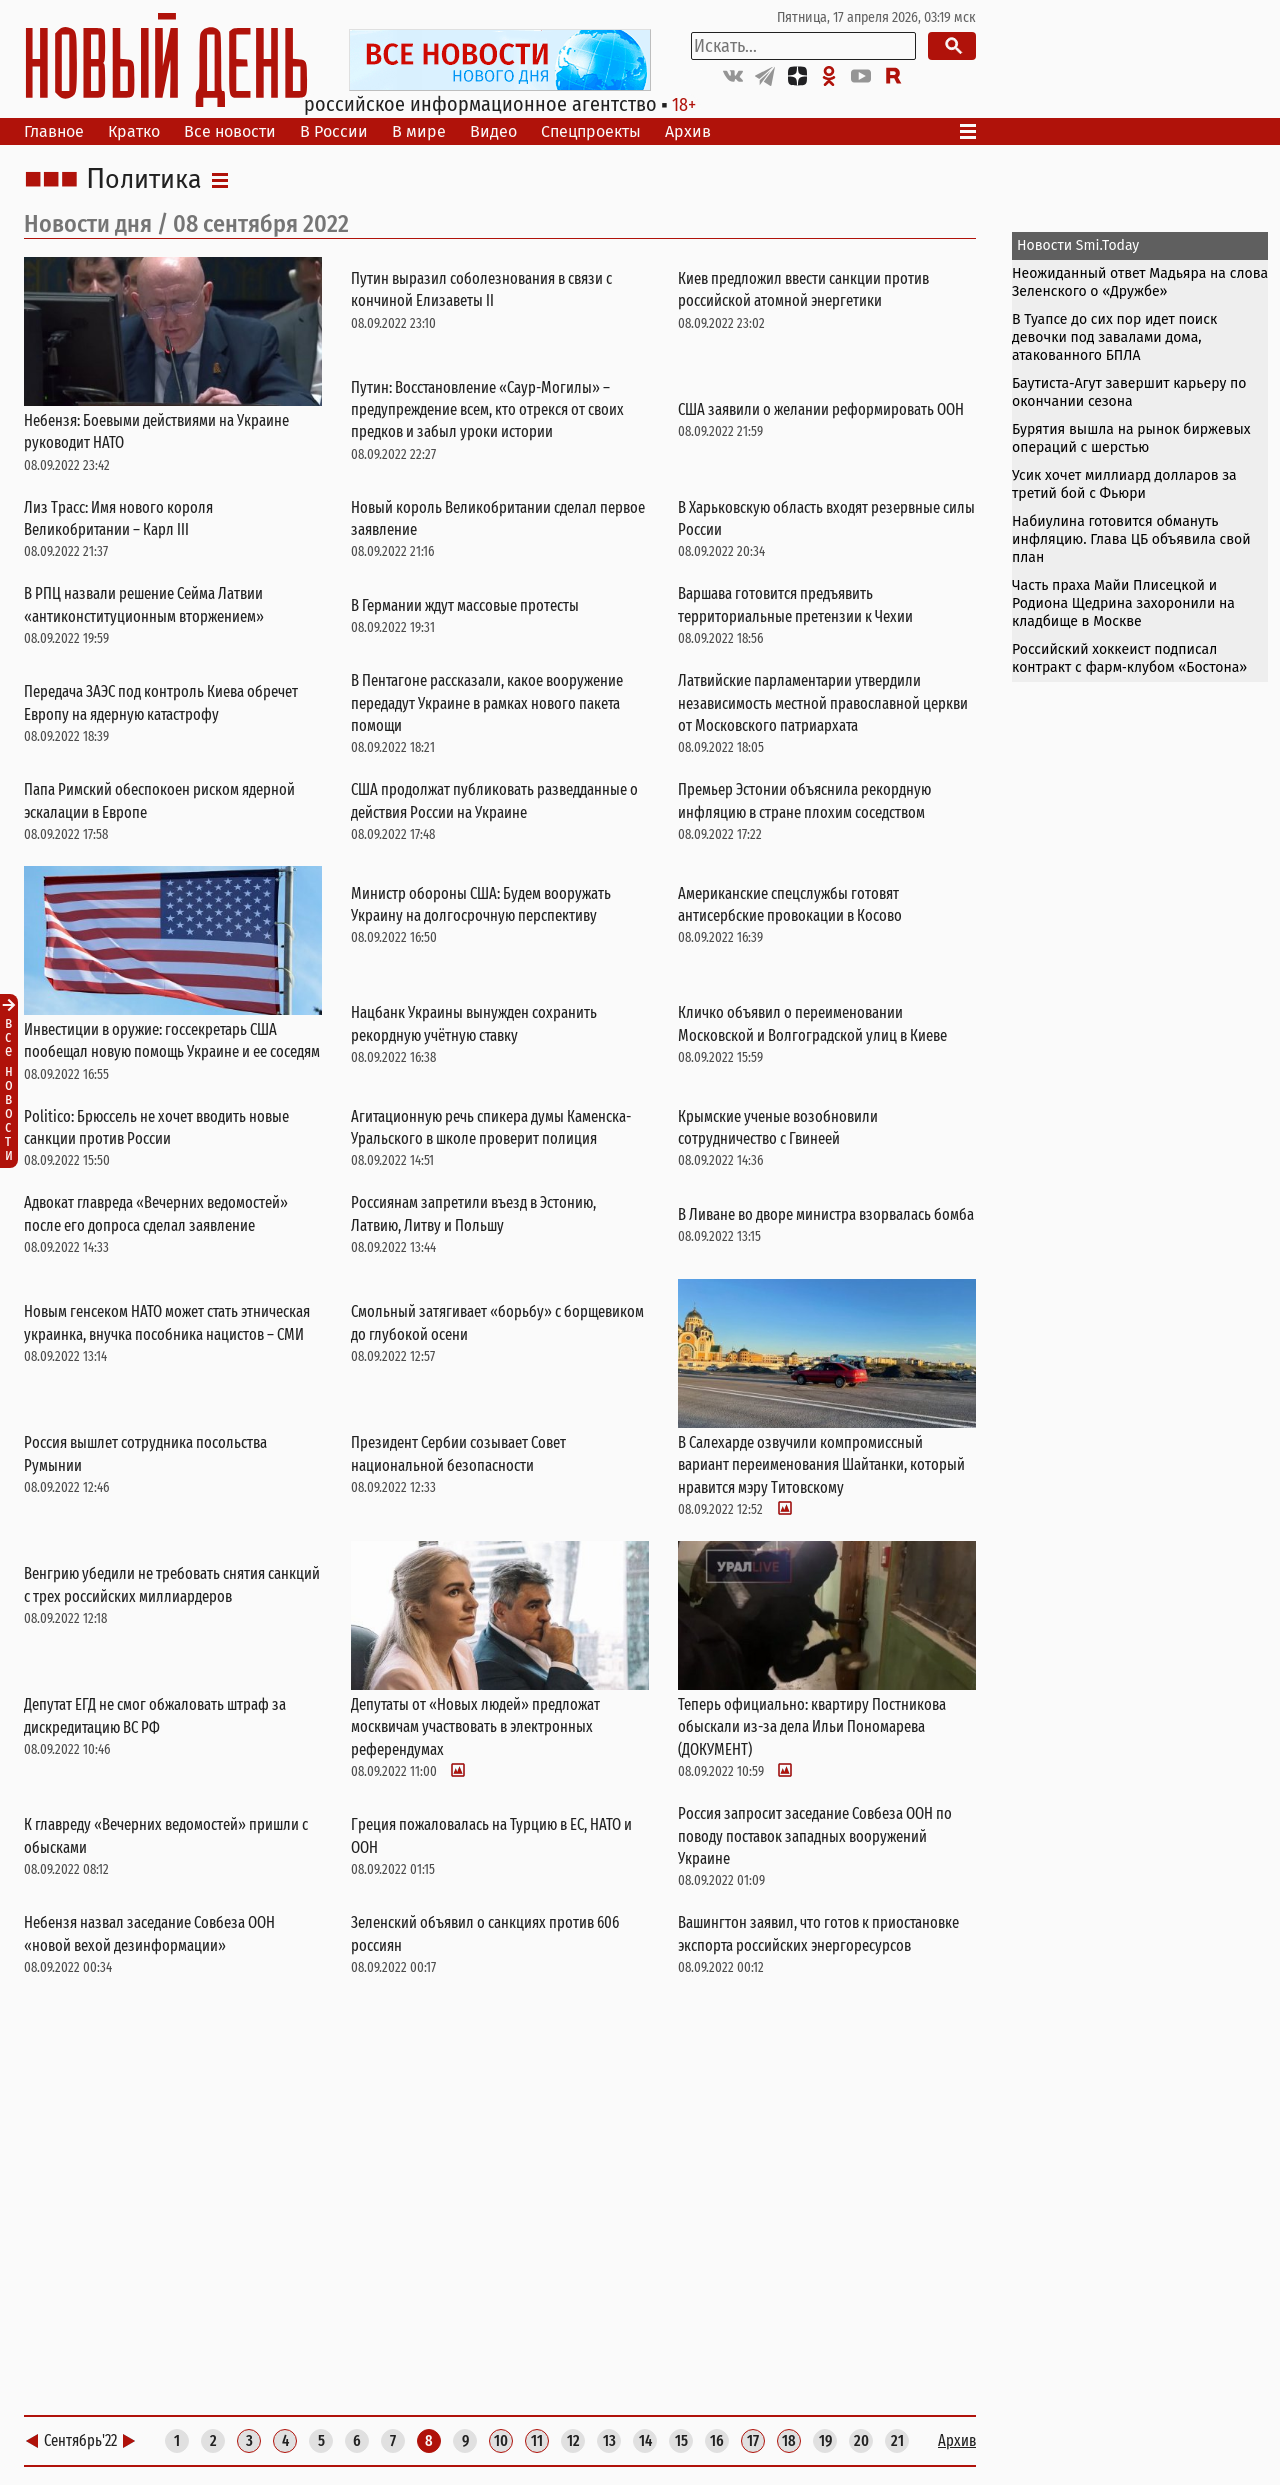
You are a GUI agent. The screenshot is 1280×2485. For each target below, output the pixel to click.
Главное (54, 131)
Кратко (134, 131)
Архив (688, 131)
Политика (144, 180)
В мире (419, 131)
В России (334, 131)
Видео (493, 131)
